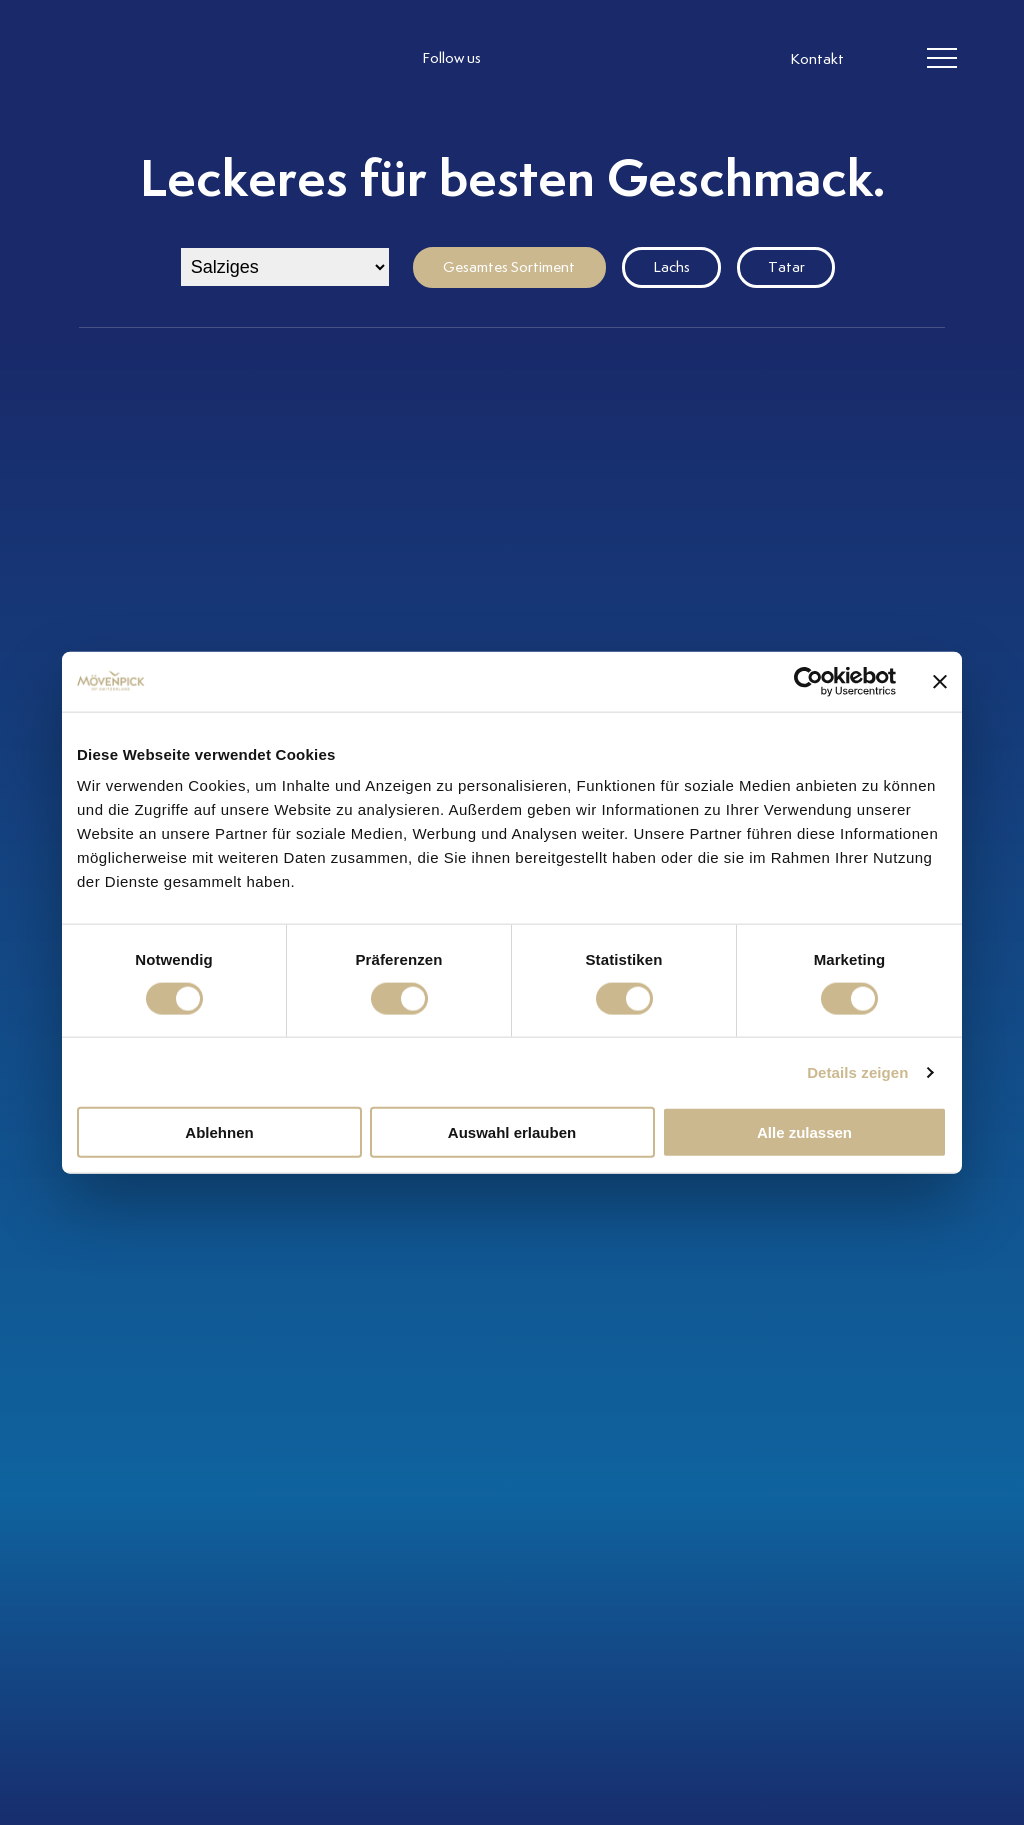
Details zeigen (857, 1071)
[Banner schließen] (940, 681)
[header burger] (942, 59)
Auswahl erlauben (512, 1132)
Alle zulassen (804, 1132)
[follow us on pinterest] (642, 59)
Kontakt (817, 60)
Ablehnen (219, 1132)
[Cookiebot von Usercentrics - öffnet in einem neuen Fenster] (808, 681)
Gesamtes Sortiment (509, 267)
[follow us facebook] (562, 59)
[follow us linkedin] (602, 59)
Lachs (671, 267)
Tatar (786, 267)
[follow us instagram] (522, 59)
